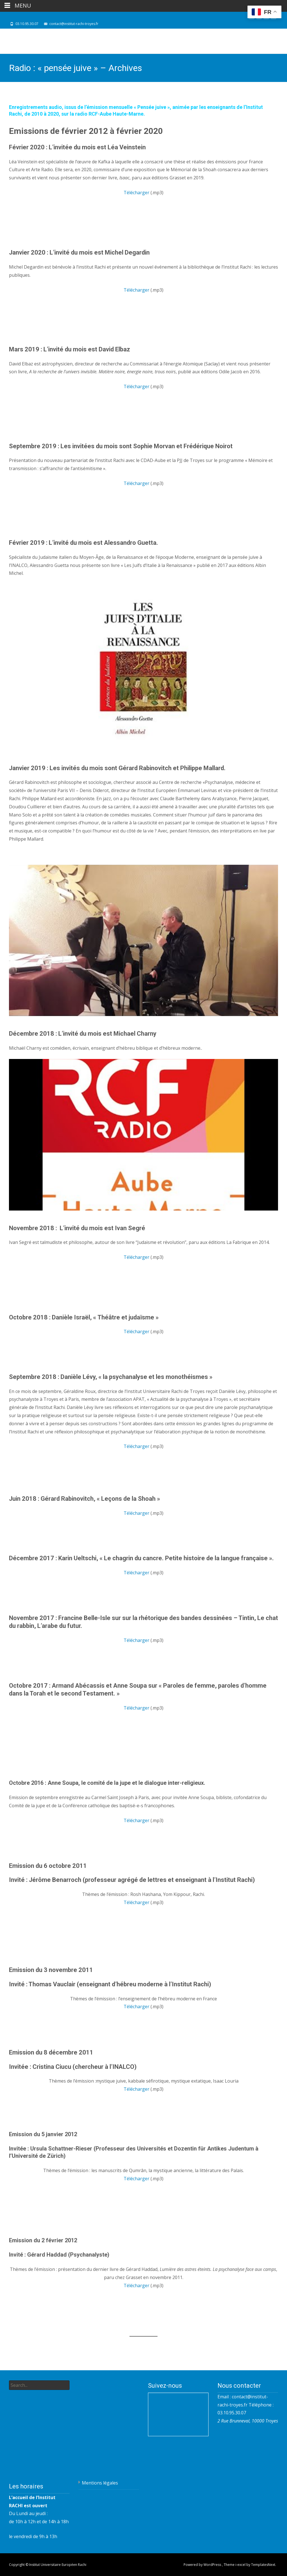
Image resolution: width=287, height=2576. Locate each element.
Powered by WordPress (203, 2564)
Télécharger (136, 192)
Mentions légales (100, 2483)
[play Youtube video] (143, 675)
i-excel (240, 2564)
